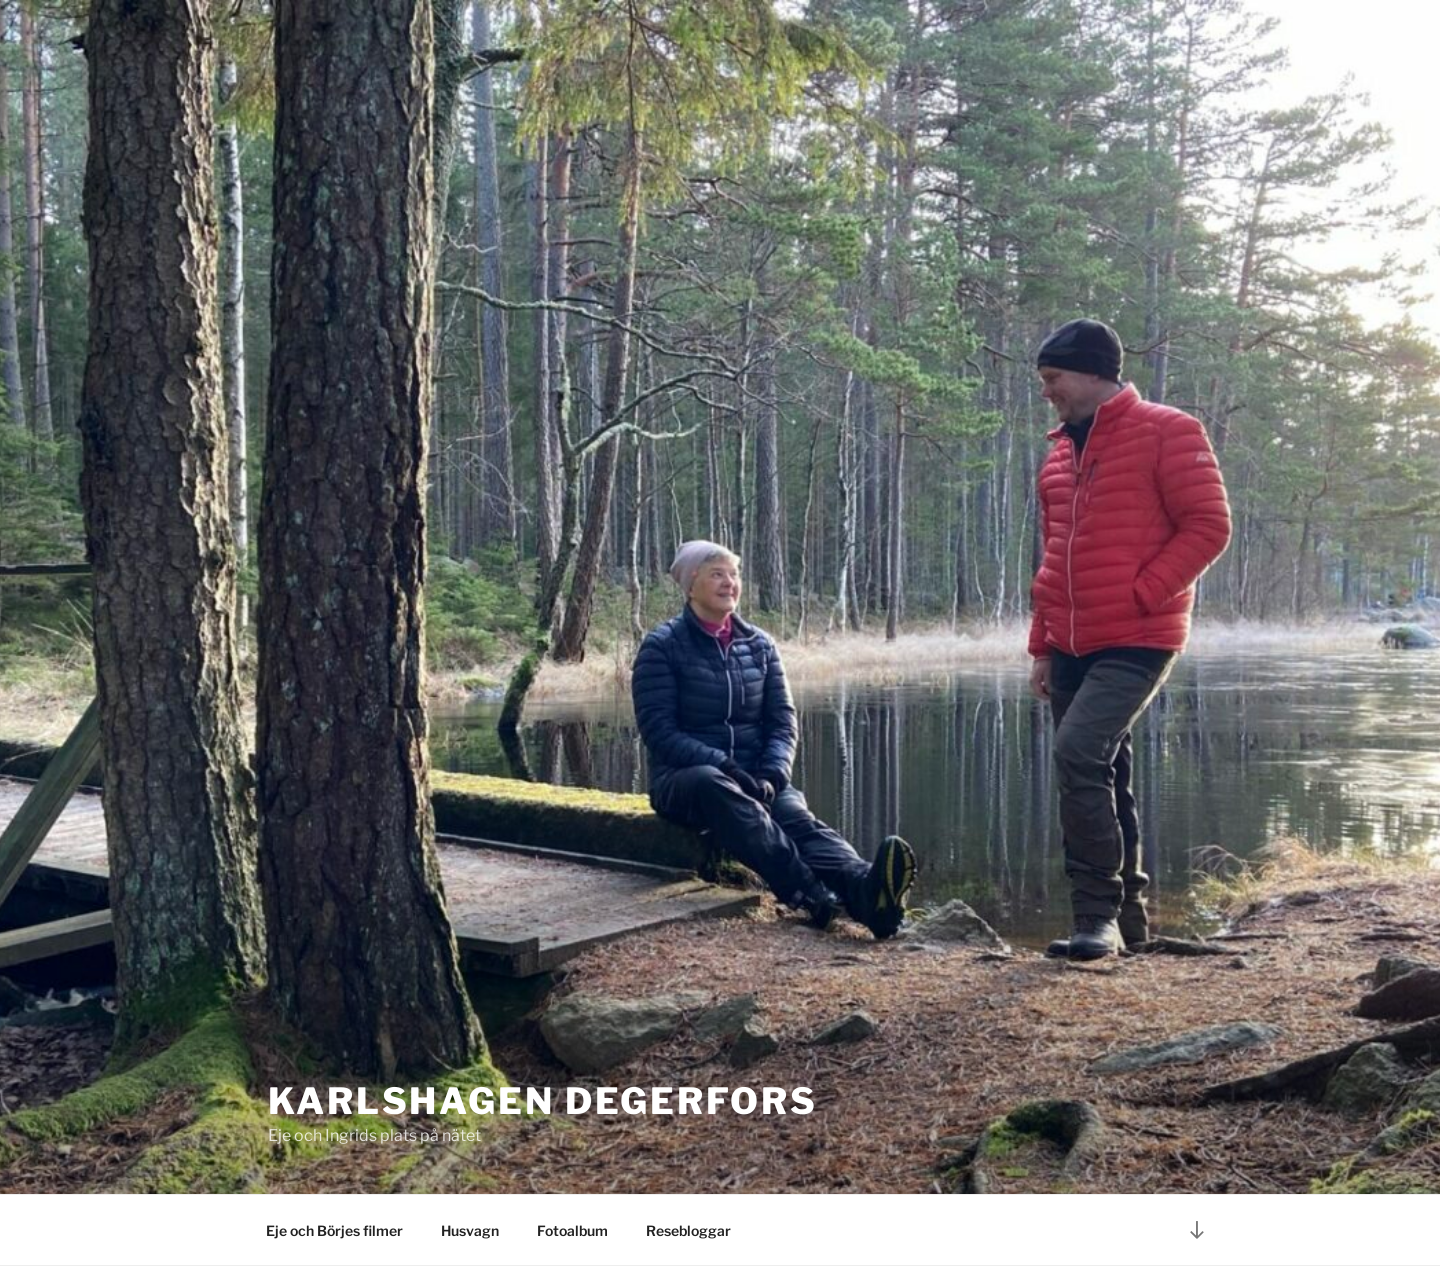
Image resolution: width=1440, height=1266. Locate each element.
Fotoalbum (572, 1230)
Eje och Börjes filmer (334, 1230)
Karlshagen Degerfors (543, 1101)
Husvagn (470, 1230)
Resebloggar (688, 1230)
